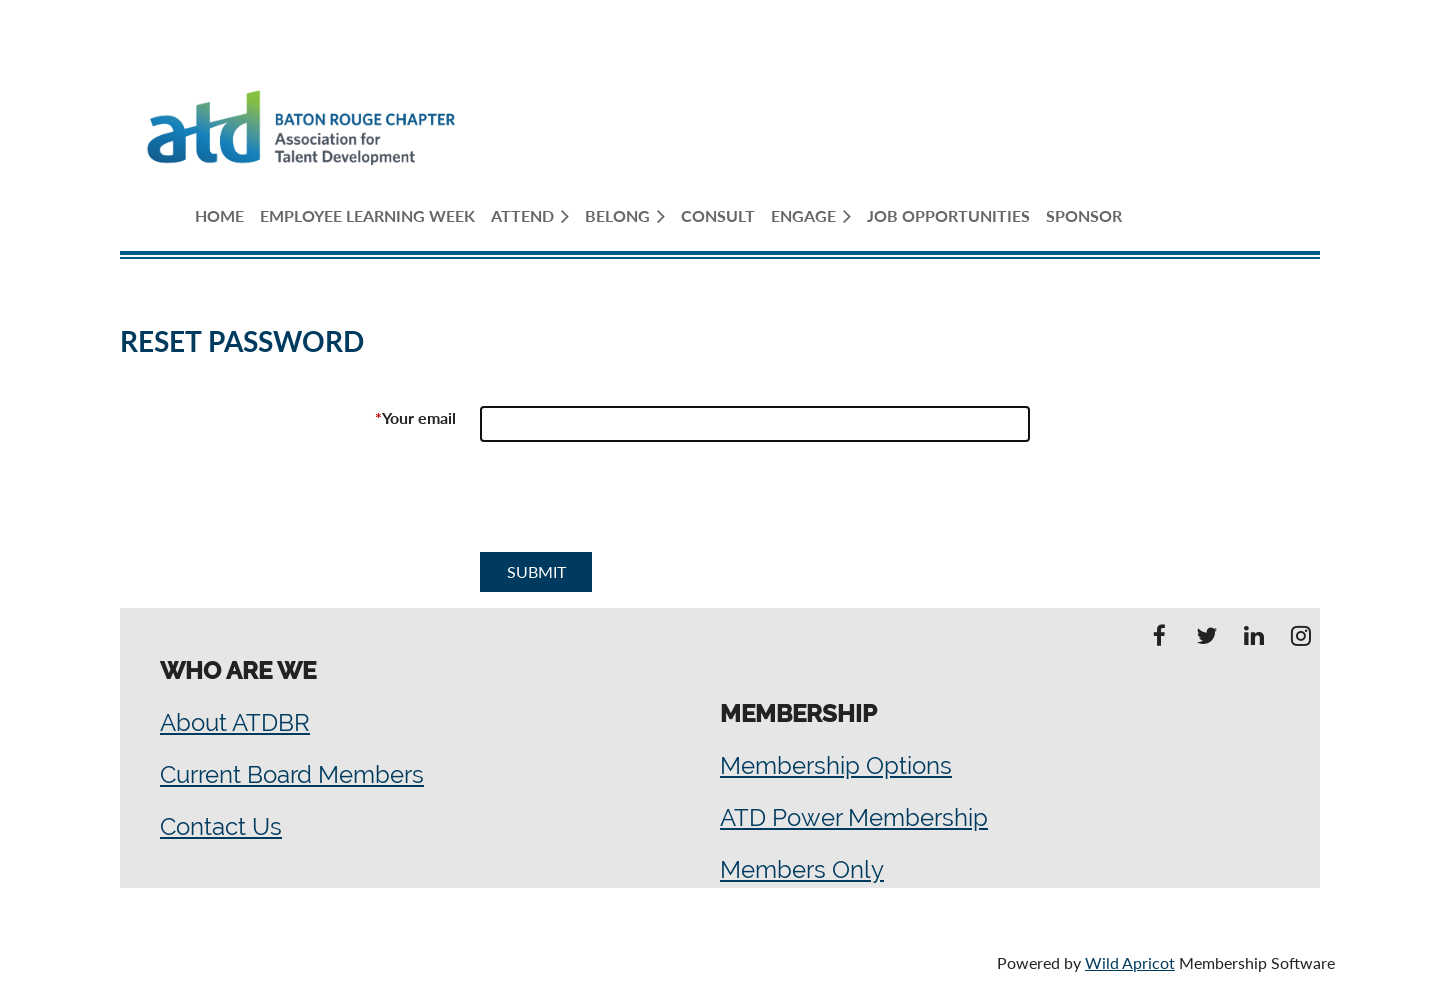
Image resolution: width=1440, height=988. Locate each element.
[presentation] (632, 505)
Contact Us (221, 826)
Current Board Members (292, 774)
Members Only (802, 869)
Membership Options (836, 765)
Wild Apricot (1130, 962)
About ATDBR (235, 722)
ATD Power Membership (854, 817)
